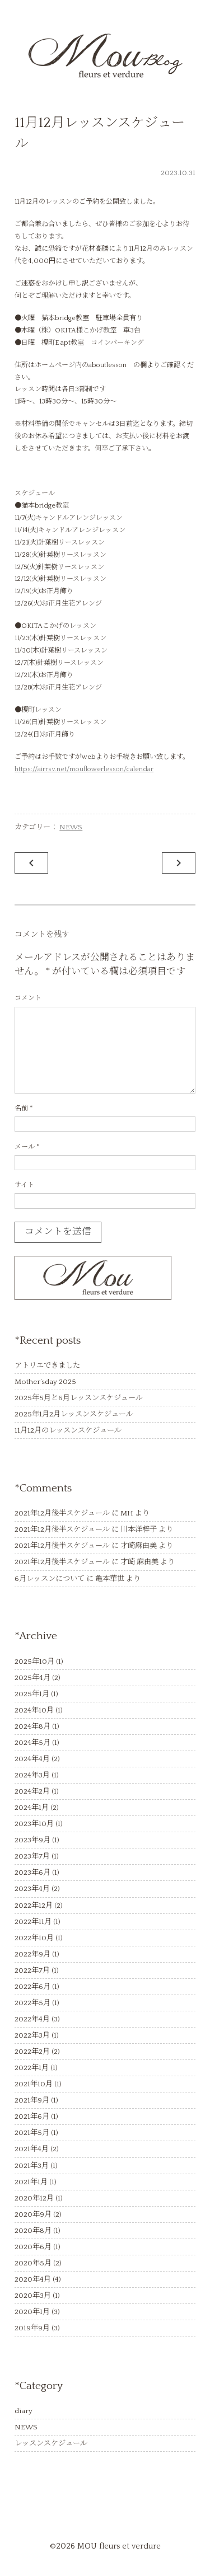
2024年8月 (32, 1726)
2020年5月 (33, 2263)
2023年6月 (32, 1872)
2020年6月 (33, 2247)
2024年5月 (32, 1743)
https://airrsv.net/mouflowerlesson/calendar (84, 769)
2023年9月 (32, 1840)
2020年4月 (33, 2279)
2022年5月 (32, 2003)
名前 (23, 1108)
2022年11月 (33, 1922)
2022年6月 (32, 1987)
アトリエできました (47, 1365)
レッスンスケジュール (51, 2443)
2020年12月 (34, 2198)
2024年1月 (32, 1808)
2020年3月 (33, 2296)
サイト (24, 1185)
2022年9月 (32, 1954)
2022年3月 (32, 2035)
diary (23, 2411)
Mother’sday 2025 (45, 1382)
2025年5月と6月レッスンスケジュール (79, 1398)
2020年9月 (33, 2214)
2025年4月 (32, 1678)
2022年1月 (32, 2068)
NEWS (70, 827)
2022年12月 (34, 1905)
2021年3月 (32, 2166)
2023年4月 (32, 1889)
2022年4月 (32, 2019)
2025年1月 (32, 1694)
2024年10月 (34, 1710)
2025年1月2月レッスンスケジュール (74, 1414)
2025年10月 (34, 1661)
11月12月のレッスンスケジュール (68, 1430)
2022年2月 (32, 2052)
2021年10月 (34, 2084)
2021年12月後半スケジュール (62, 1513)
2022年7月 (32, 1970)
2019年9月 (32, 2328)
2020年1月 (32, 2312)
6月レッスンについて (50, 1579)
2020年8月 (33, 2231)
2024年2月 (32, 1791)
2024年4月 (32, 1759)
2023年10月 (34, 1824)
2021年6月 (32, 2116)
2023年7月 (32, 1856)
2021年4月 (32, 2149)
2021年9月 (32, 2100)
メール (27, 1147)
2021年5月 (32, 2133)
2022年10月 (34, 1938)
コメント (28, 998)
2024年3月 (32, 1775)
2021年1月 (31, 2182)
